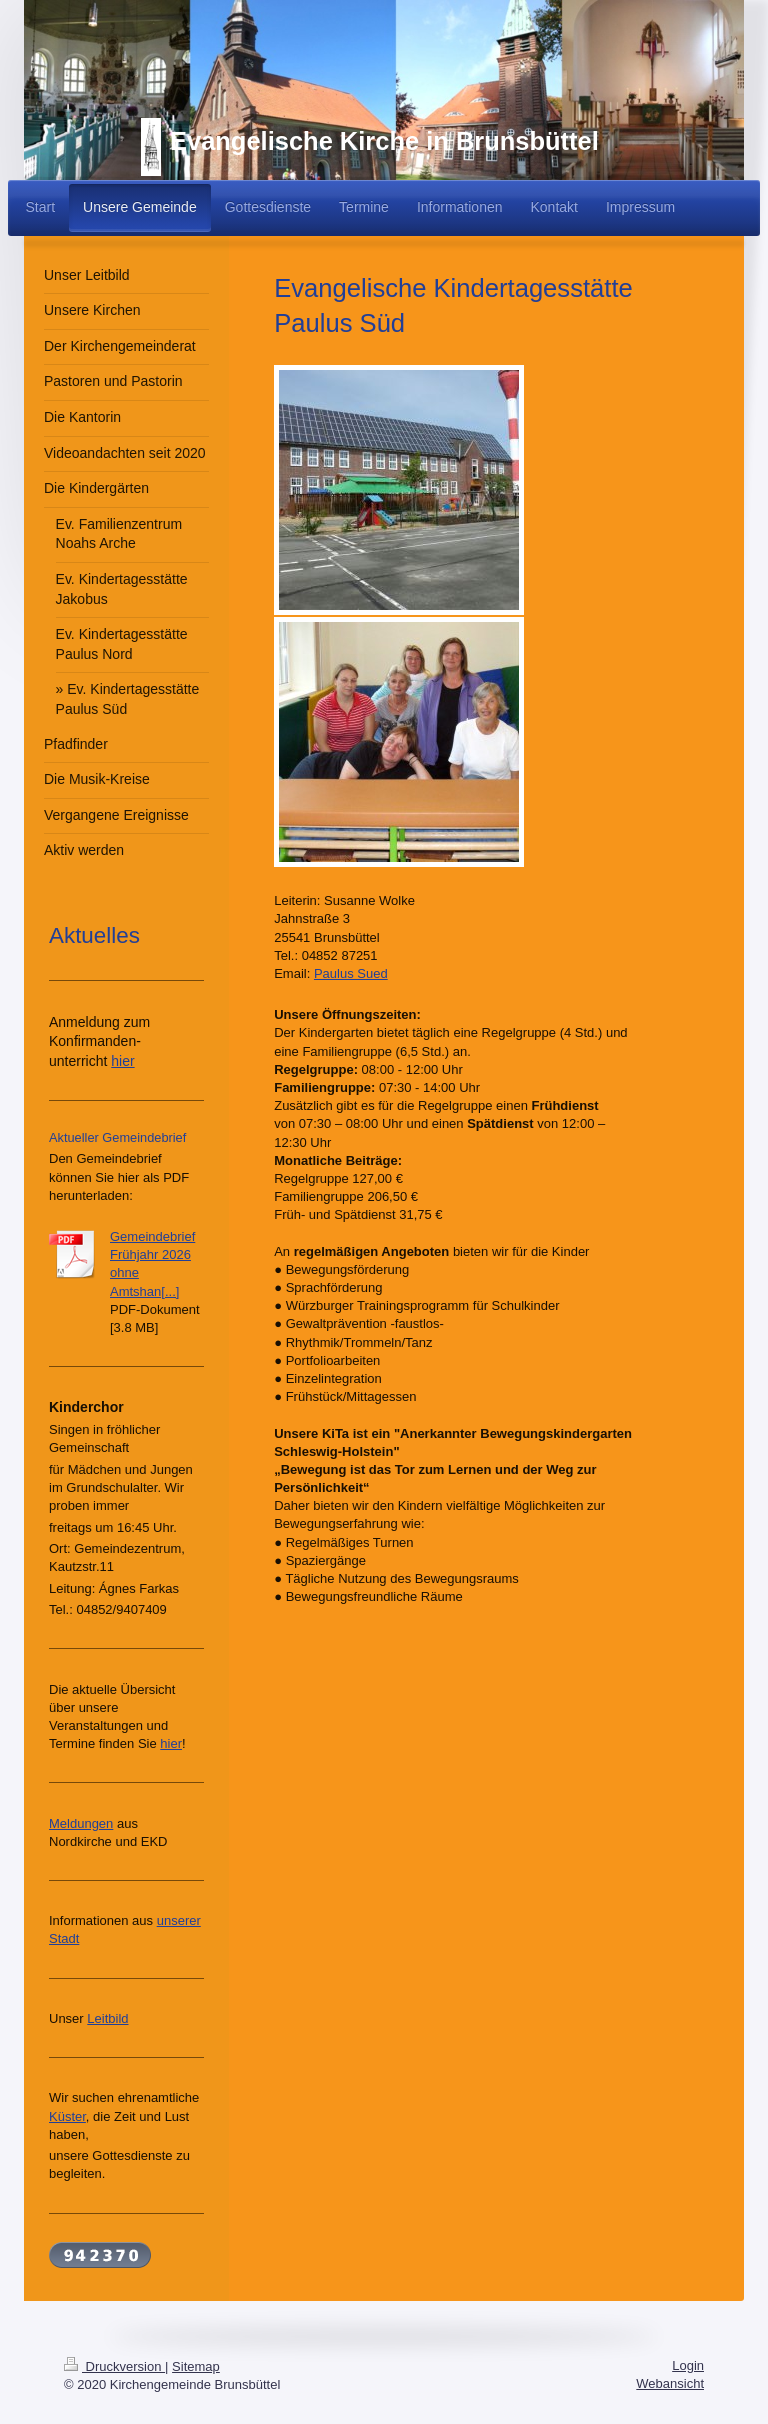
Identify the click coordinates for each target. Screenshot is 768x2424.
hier (122, 1061)
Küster (67, 2116)
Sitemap (196, 2366)
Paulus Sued (351, 973)
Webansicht (670, 2383)
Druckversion (114, 2366)
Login (688, 2365)
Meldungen (81, 1823)
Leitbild (107, 2018)
